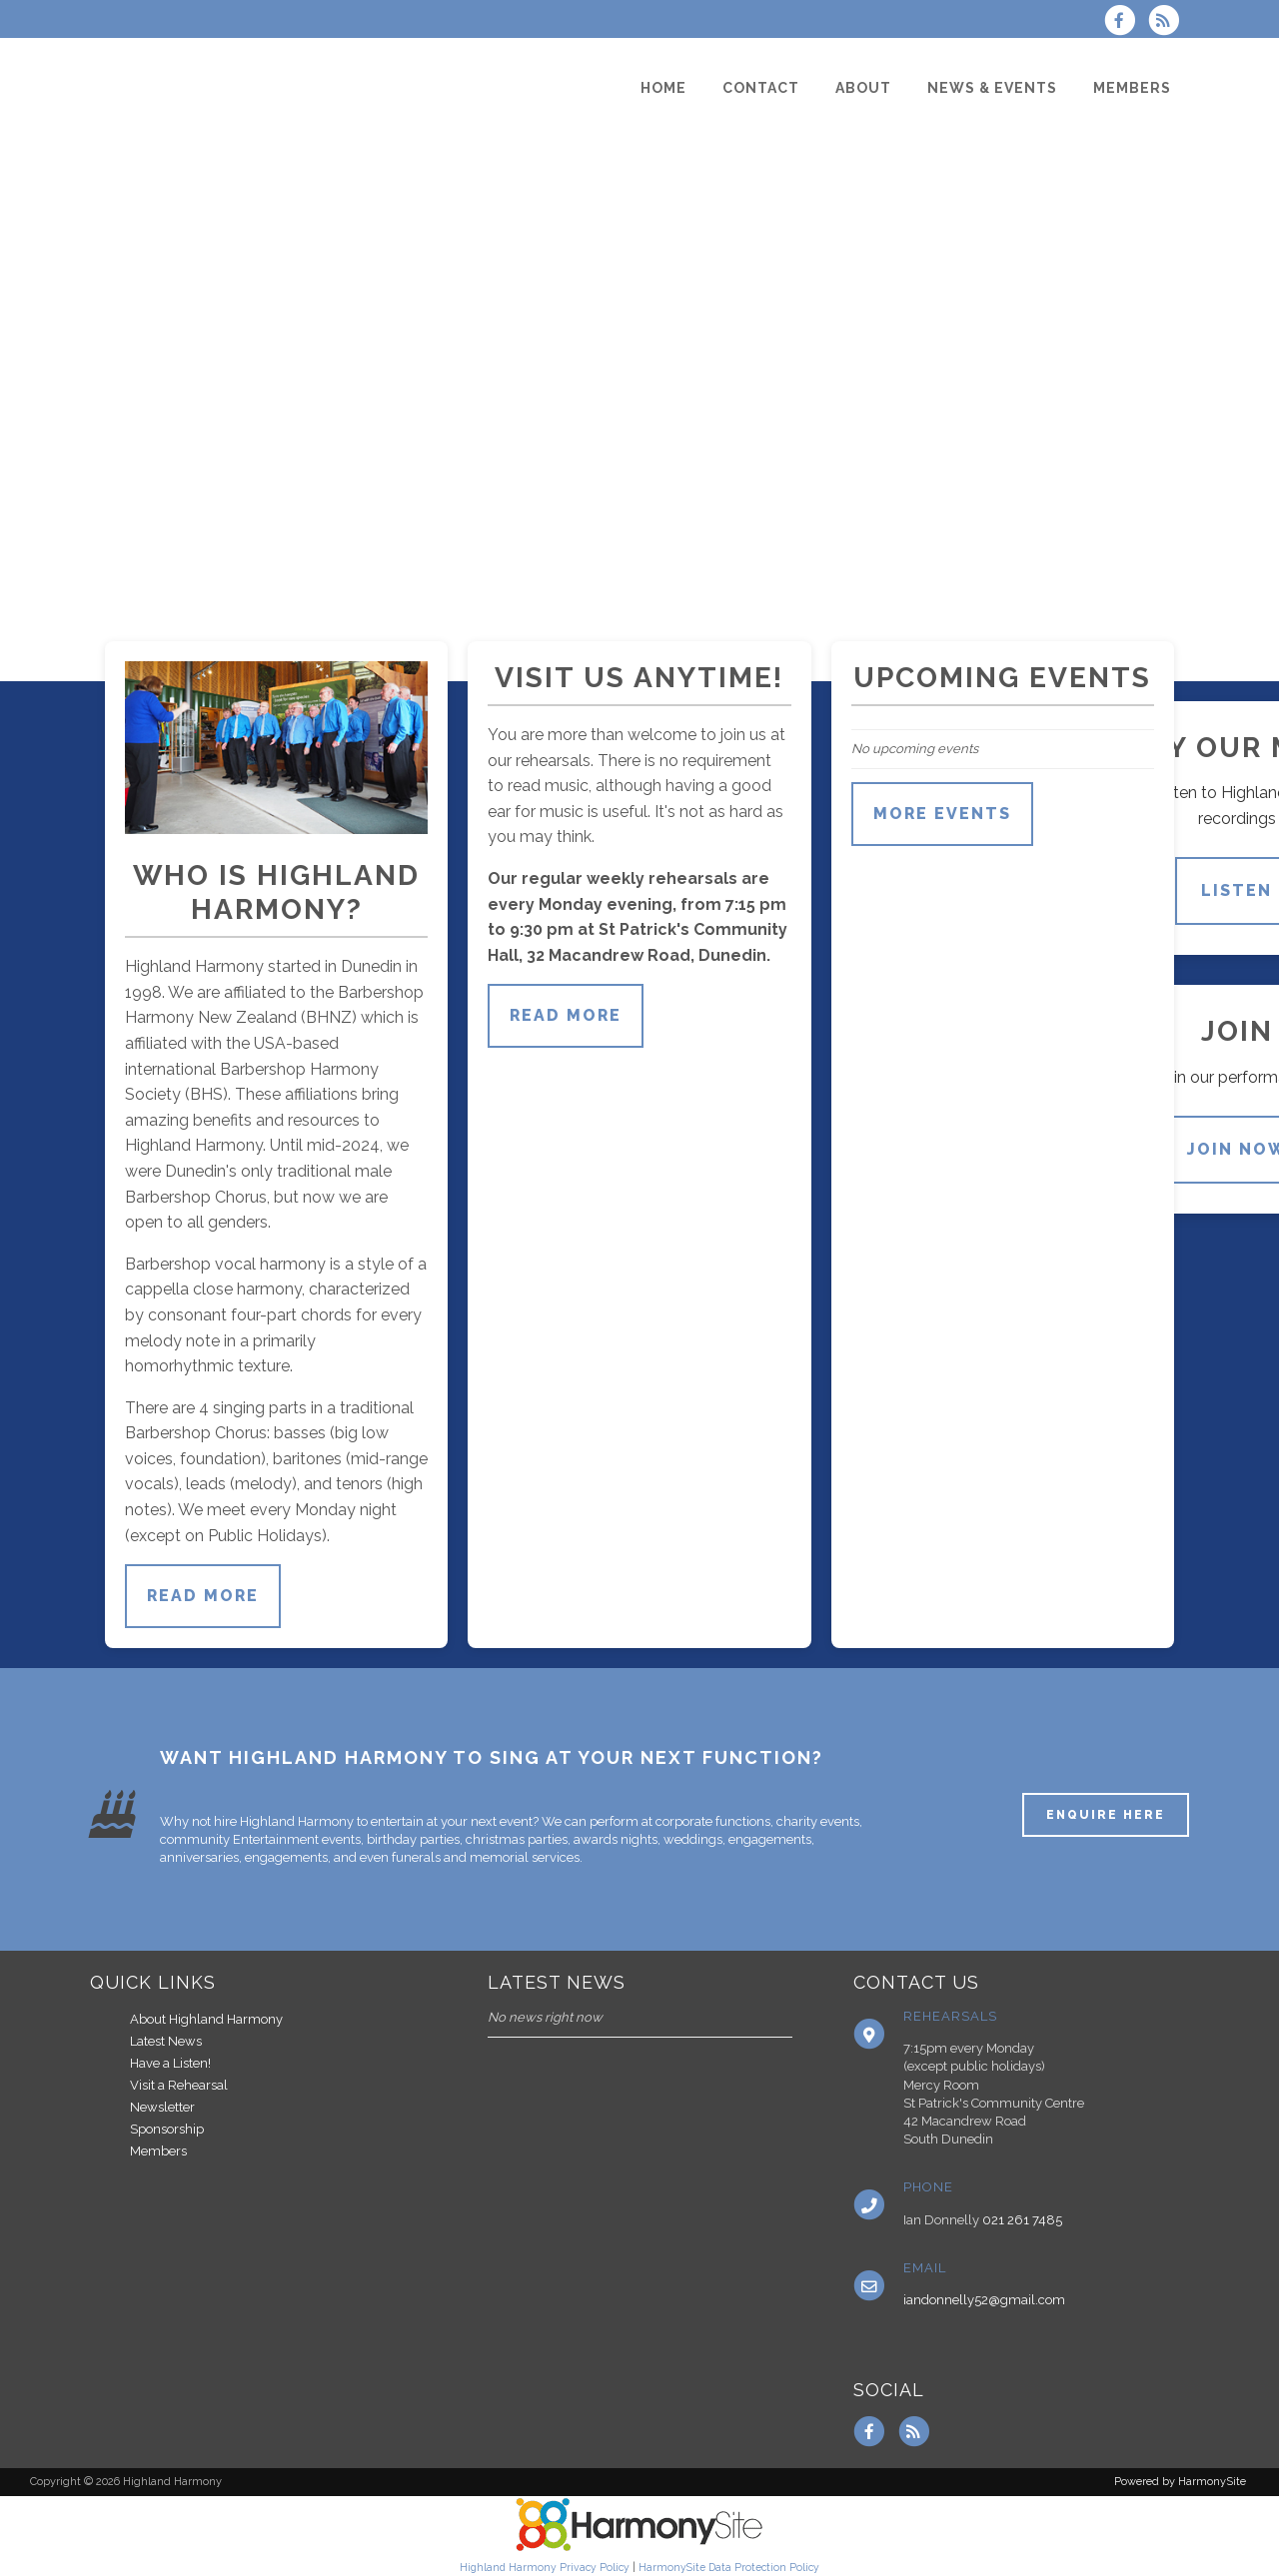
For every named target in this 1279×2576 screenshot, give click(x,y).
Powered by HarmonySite (1180, 2481)
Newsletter (162, 2107)
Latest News (166, 2041)
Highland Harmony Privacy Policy (545, 2567)
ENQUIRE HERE (1105, 1815)
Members (158, 2151)
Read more (203, 1595)
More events (942, 813)
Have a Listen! (170, 2063)
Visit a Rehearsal (179, 2085)
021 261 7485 (1022, 2219)
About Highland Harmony (206, 2019)
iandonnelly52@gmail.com (984, 2299)
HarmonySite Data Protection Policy (729, 2567)
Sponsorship (167, 2129)
